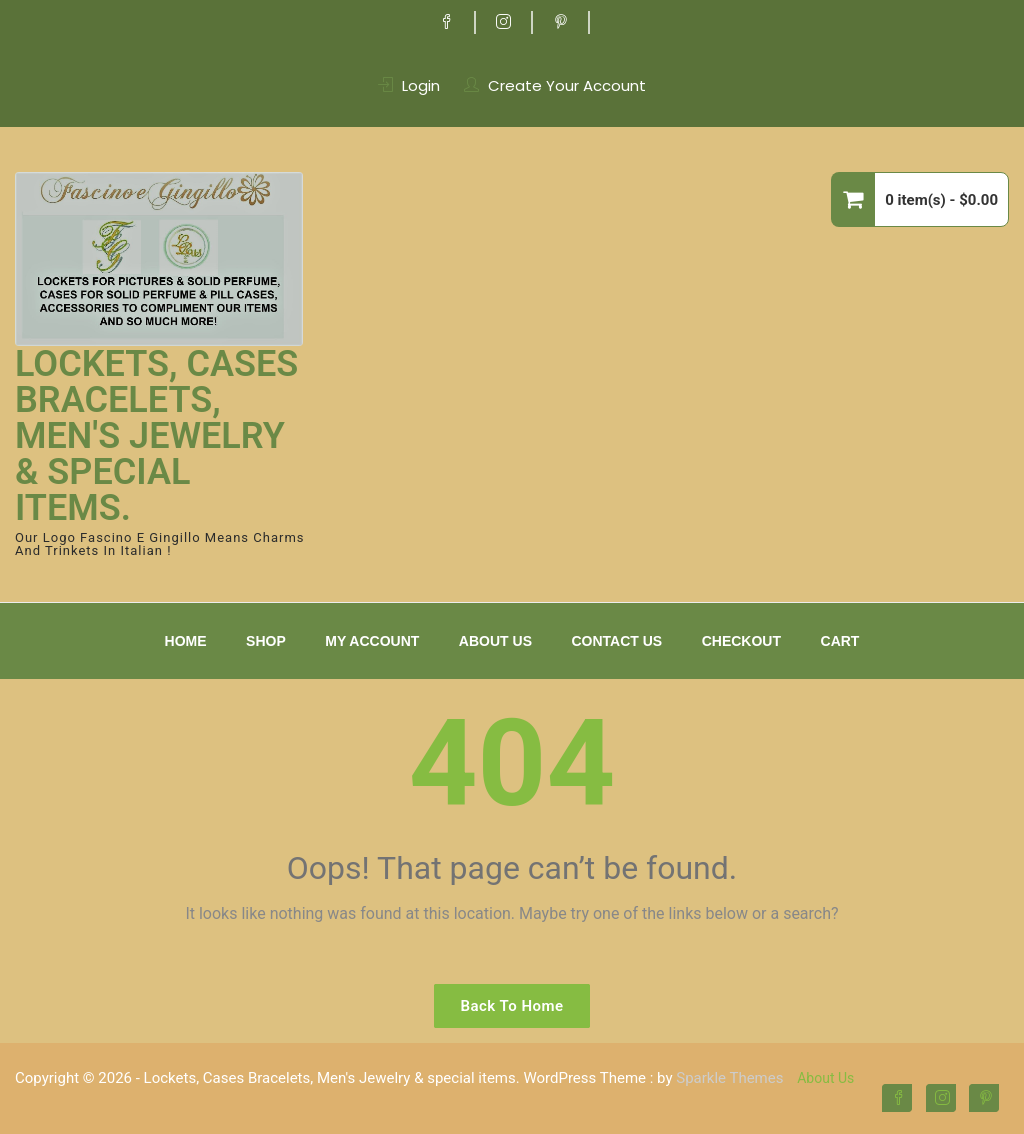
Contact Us (616, 641)
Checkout (741, 641)
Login (421, 85)
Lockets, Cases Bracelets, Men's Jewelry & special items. (156, 436)
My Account (372, 641)
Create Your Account (567, 85)
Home (186, 641)
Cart (840, 641)
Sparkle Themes (729, 1078)
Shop (266, 641)
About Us (495, 641)
